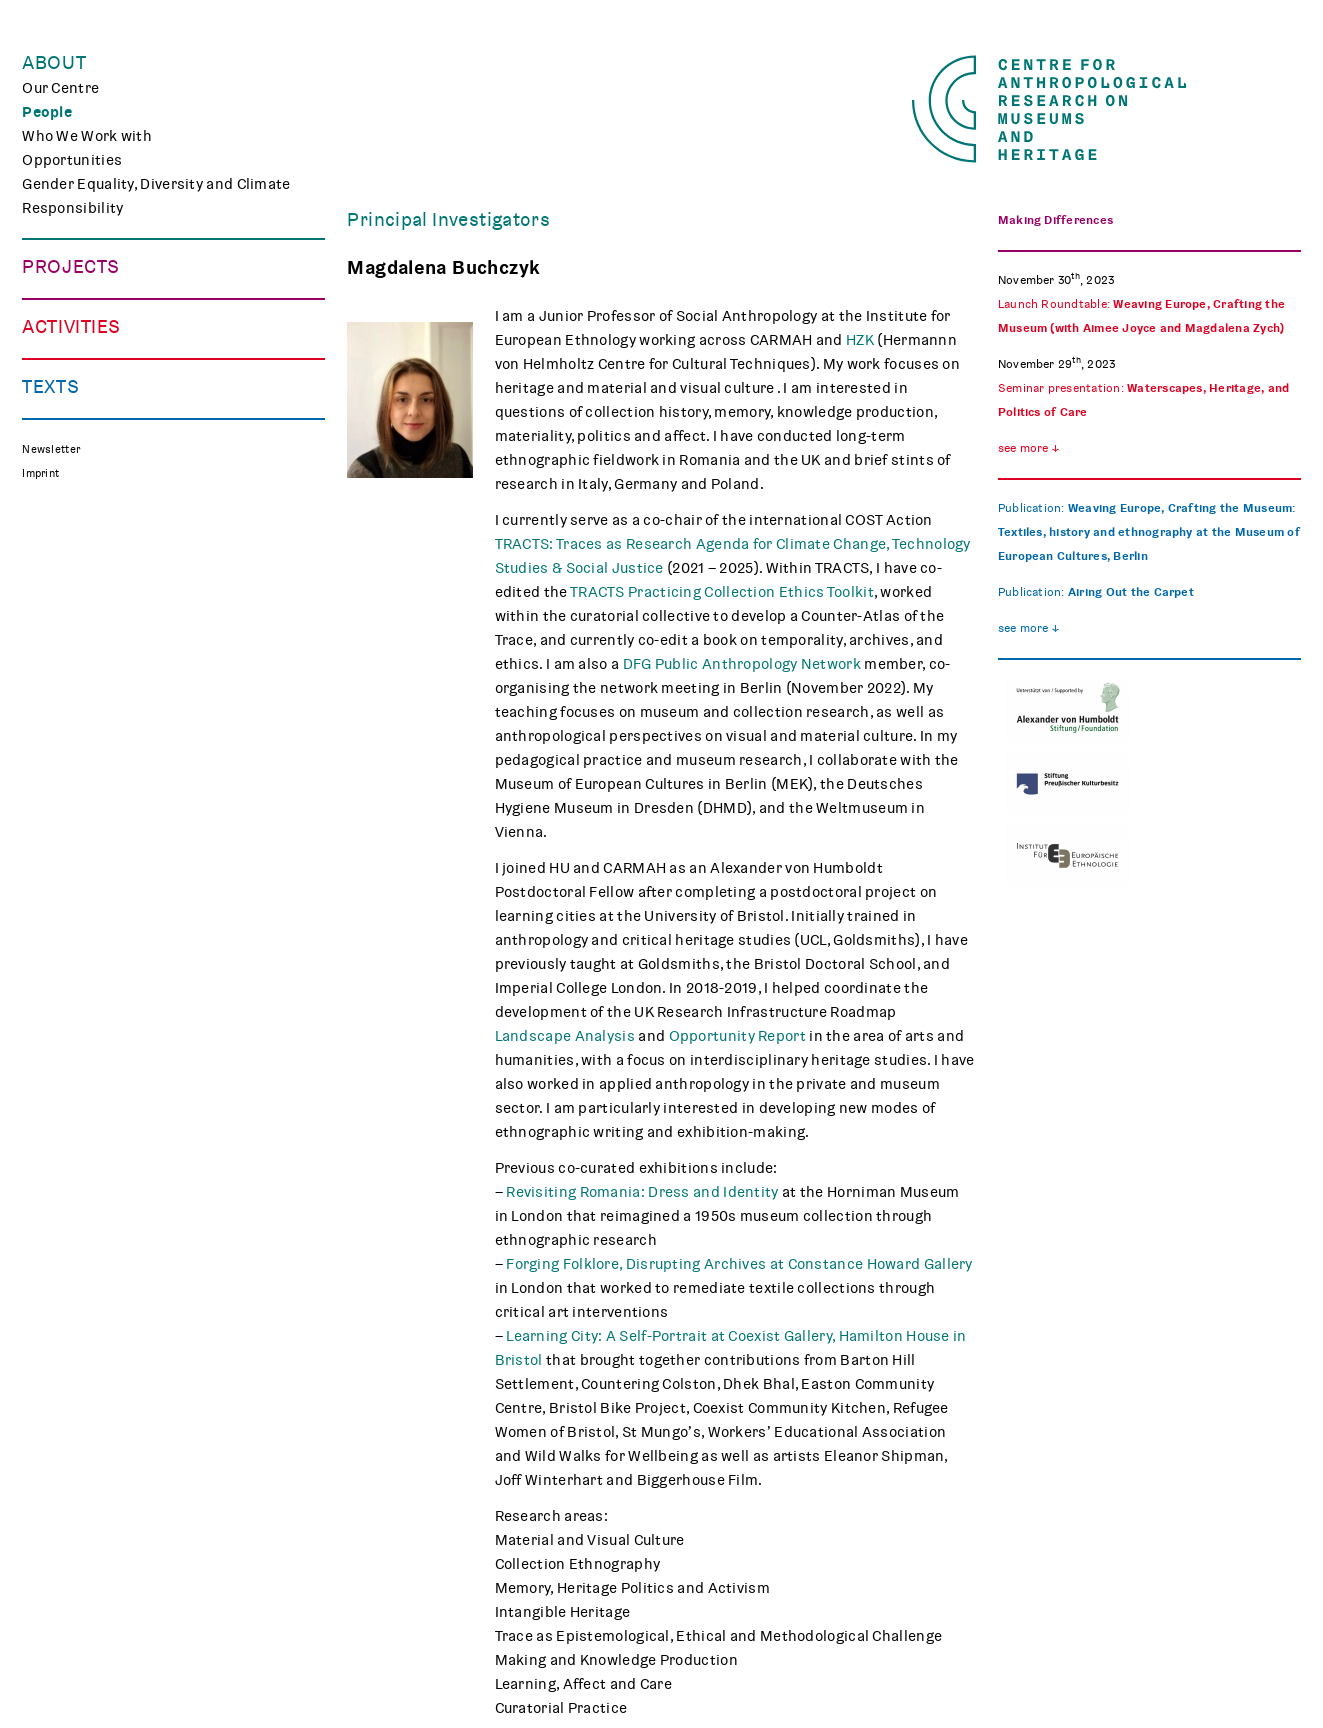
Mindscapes (65, 388)
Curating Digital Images (104, 340)
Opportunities (72, 160)
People (47, 112)
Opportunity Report (737, 1036)
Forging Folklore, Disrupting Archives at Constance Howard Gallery (738, 1264)
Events (46, 520)
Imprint (40, 833)
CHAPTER (55, 364)
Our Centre (60, 88)
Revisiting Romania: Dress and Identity (642, 1192)
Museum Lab (66, 592)
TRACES (50, 316)
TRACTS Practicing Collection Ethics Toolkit (722, 592)
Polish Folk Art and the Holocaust (139, 412)
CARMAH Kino (70, 616)
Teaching (53, 568)
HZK (860, 340)
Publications (66, 700)
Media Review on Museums (116, 748)
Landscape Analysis (565, 1036)
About (54, 63)
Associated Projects (93, 436)
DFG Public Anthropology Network (742, 664)
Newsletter (51, 809)
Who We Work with (87, 136)
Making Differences (90, 292)
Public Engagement (90, 544)
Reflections (62, 724)
